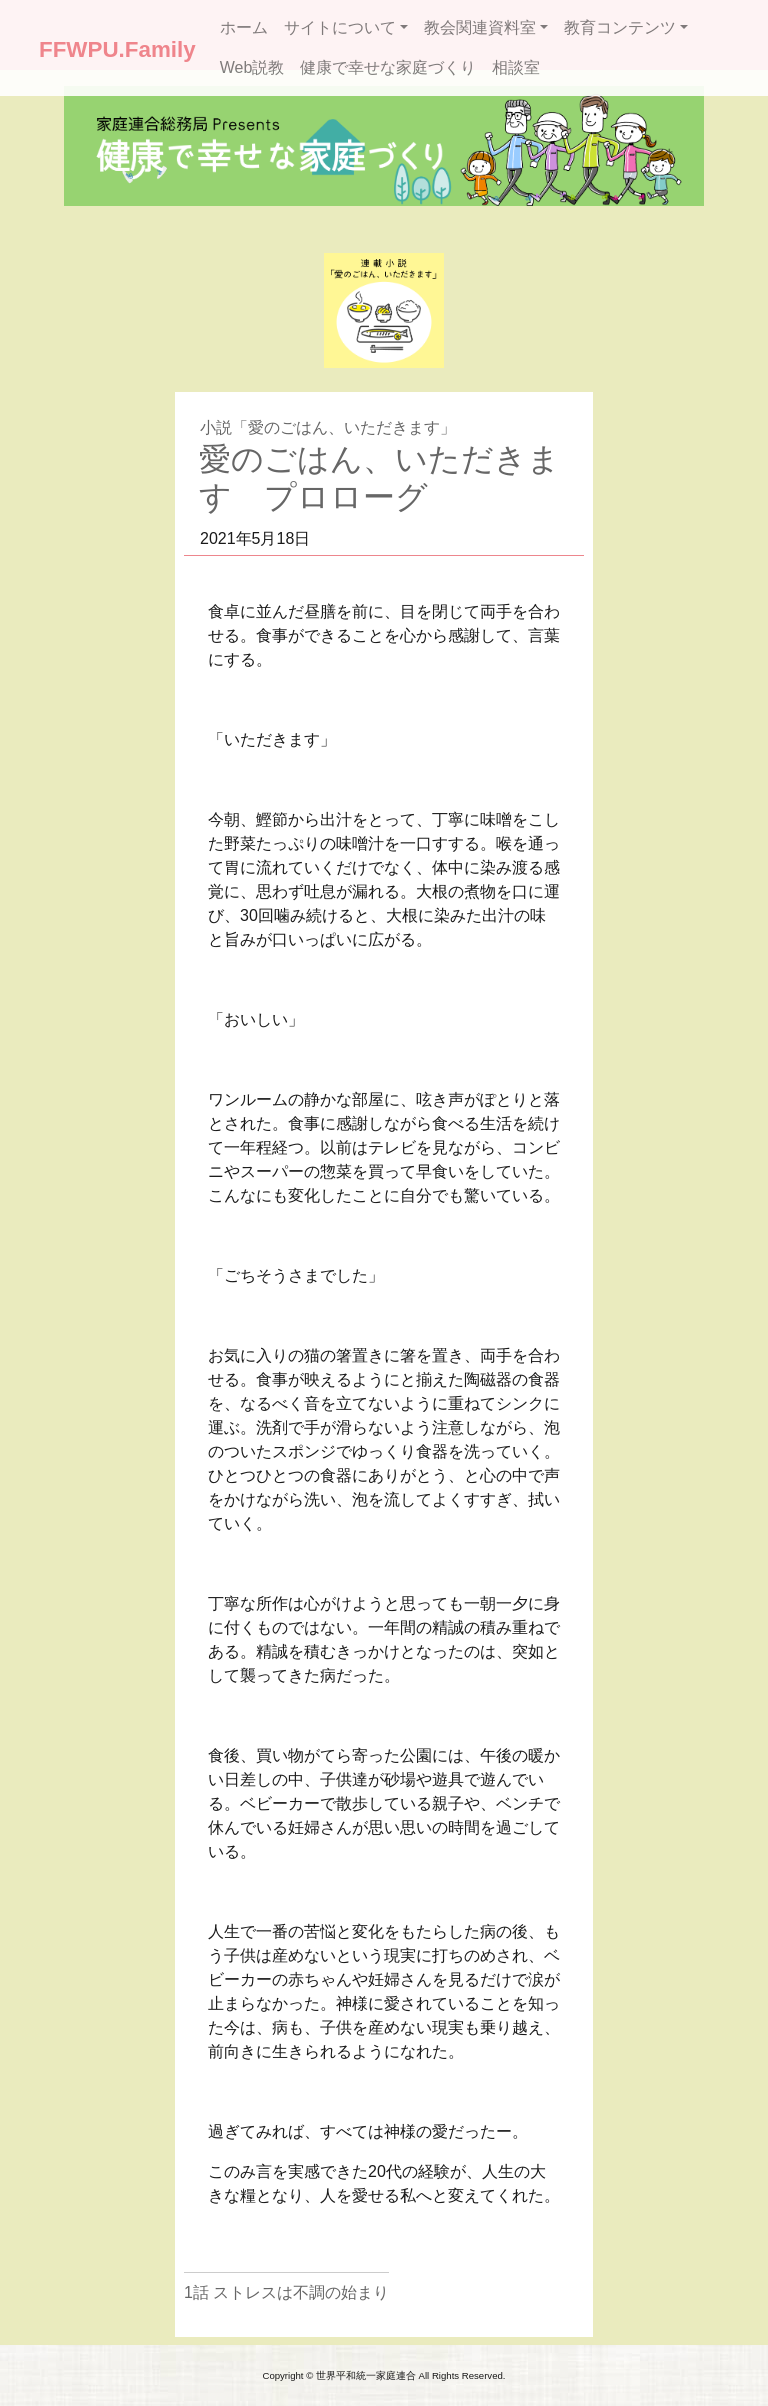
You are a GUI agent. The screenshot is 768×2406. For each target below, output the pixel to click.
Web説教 (252, 67)
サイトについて (340, 27)
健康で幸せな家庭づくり (388, 67)
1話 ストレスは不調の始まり (286, 2292)
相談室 (516, 67)
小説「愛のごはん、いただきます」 (328, 427)
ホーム (244, 27)
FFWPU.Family (117, 49)
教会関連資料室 (480, 27)
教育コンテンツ (620, 27)
